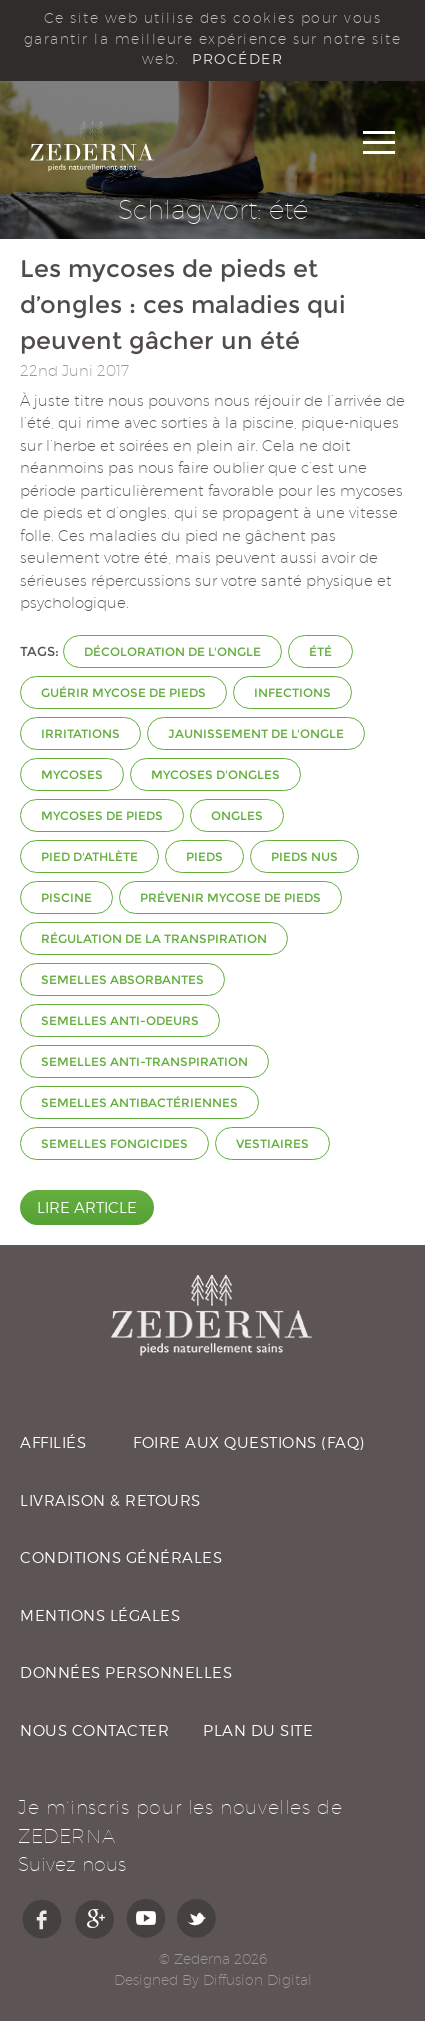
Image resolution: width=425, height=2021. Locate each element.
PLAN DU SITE (258, 1731)
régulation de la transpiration (154, 938)
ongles (237, 815)
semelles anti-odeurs (120, 1020)
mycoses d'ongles (215, 774)
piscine (66, 897)
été (320, 651)
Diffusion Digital (257, 1980)
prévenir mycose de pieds (230, 897)
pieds (204, 856)
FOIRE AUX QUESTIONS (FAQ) (249, 1443)
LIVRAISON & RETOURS (110, 1501)
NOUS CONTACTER (94, 1731)
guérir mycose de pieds (123, 692)
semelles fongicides (114, 1143)
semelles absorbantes (122, 979)
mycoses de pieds (102, 815)
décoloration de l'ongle (172, 651)
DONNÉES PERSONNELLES (126, 1673)
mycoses (72, 774)
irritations (80, 733)
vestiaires (272, 1143)
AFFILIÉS (53, 1443)
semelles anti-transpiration (144, 1061)
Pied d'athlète (89, 856)
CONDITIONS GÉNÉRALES (121, 1558)
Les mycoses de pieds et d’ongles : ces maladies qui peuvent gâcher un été (183, 304)
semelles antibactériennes (139, 1102)
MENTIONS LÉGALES (100, 1616)
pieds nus (304, 856)
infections (292, 692)
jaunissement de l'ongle (256, 733)
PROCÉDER (237, 59)
